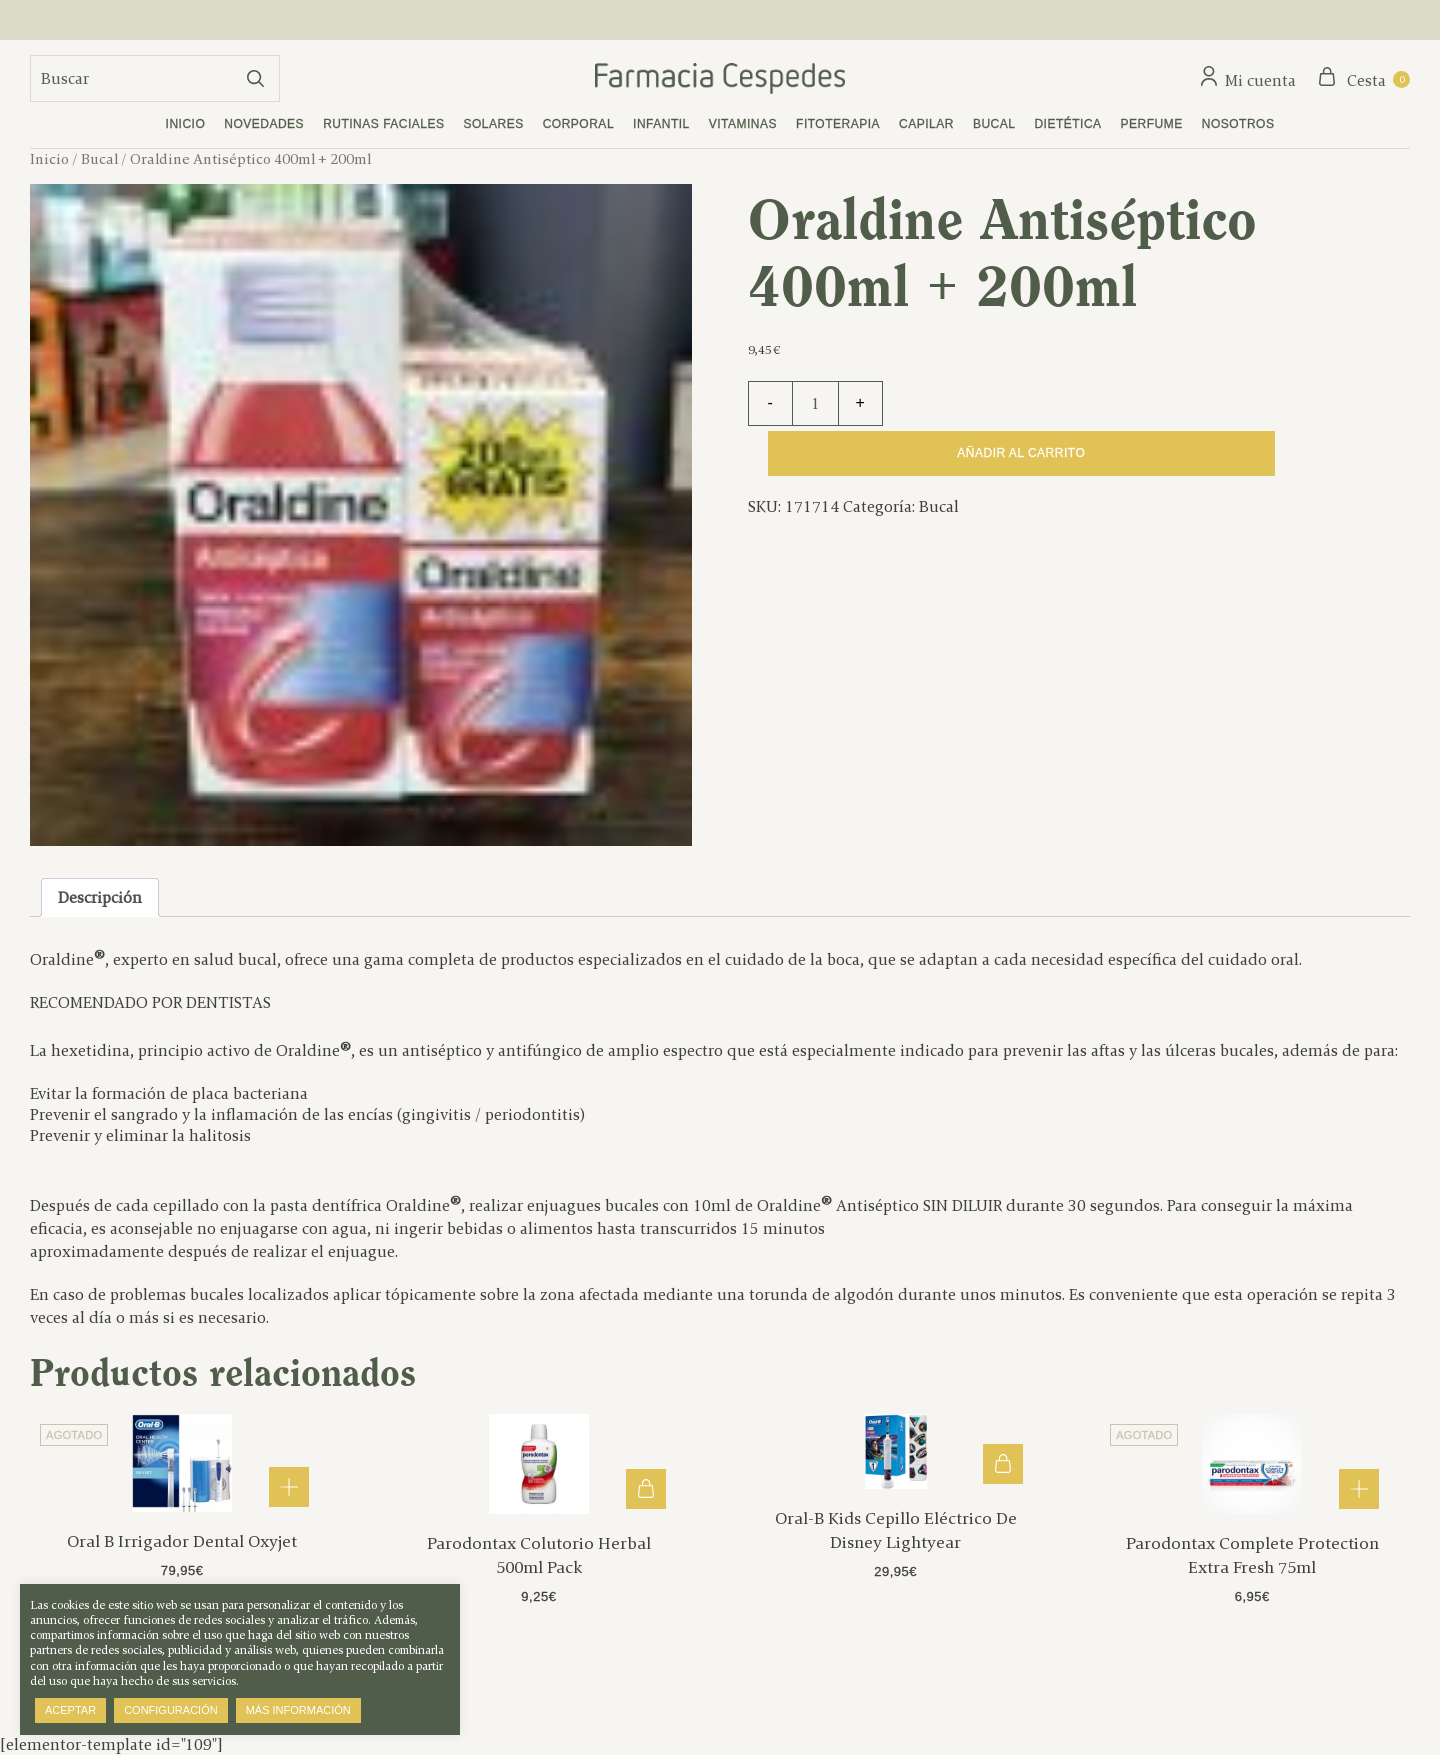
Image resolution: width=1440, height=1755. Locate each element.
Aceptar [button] (70, 1710)
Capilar (926, 124)
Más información (298, 1710)
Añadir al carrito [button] (646, 1489)
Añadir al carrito (1021, 453)
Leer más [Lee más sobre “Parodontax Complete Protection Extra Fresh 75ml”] (1359, 1489)
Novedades (264, 124)
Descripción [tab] (100, 897)
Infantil (661, 124)
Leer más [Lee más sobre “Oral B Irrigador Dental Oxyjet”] (289, 1487)
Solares (494, 124)
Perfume (1152, 124)
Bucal (994, 124)
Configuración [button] (171, 1710)
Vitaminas (743, 124)
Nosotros (1238, 124)
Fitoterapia (838, 124)
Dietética (1067, 124)
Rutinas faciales (383, 124)
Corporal (578, 124)
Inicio (186, 124)
